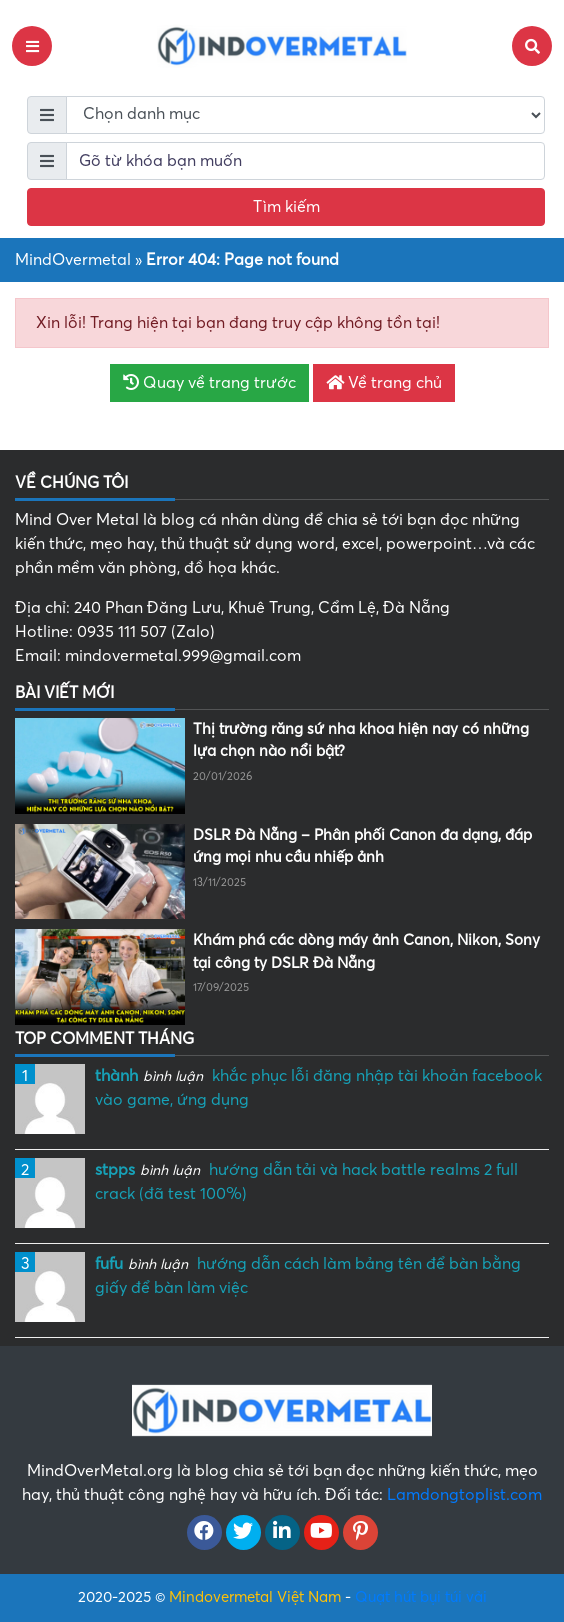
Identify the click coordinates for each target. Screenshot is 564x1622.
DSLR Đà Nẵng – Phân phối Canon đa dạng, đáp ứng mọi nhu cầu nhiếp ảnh (362, 846)
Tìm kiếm (286, 207)
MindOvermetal (73, 260)
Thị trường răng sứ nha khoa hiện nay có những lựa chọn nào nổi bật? (361, 740)
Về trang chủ (384, 383)
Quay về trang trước (209, 383)
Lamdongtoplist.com (464, 1495)
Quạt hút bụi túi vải (421, 1597)
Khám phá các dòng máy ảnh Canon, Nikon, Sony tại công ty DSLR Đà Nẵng (366, 951)
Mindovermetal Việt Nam (255, 1597)
